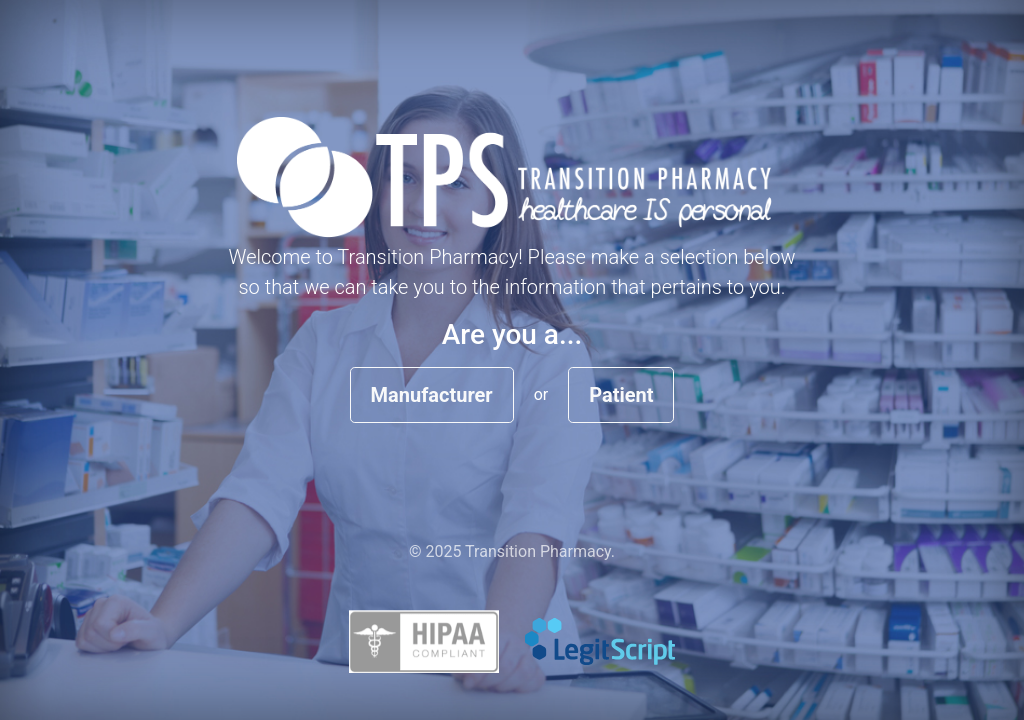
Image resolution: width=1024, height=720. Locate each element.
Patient (621, 395)
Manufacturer (432, 395)
